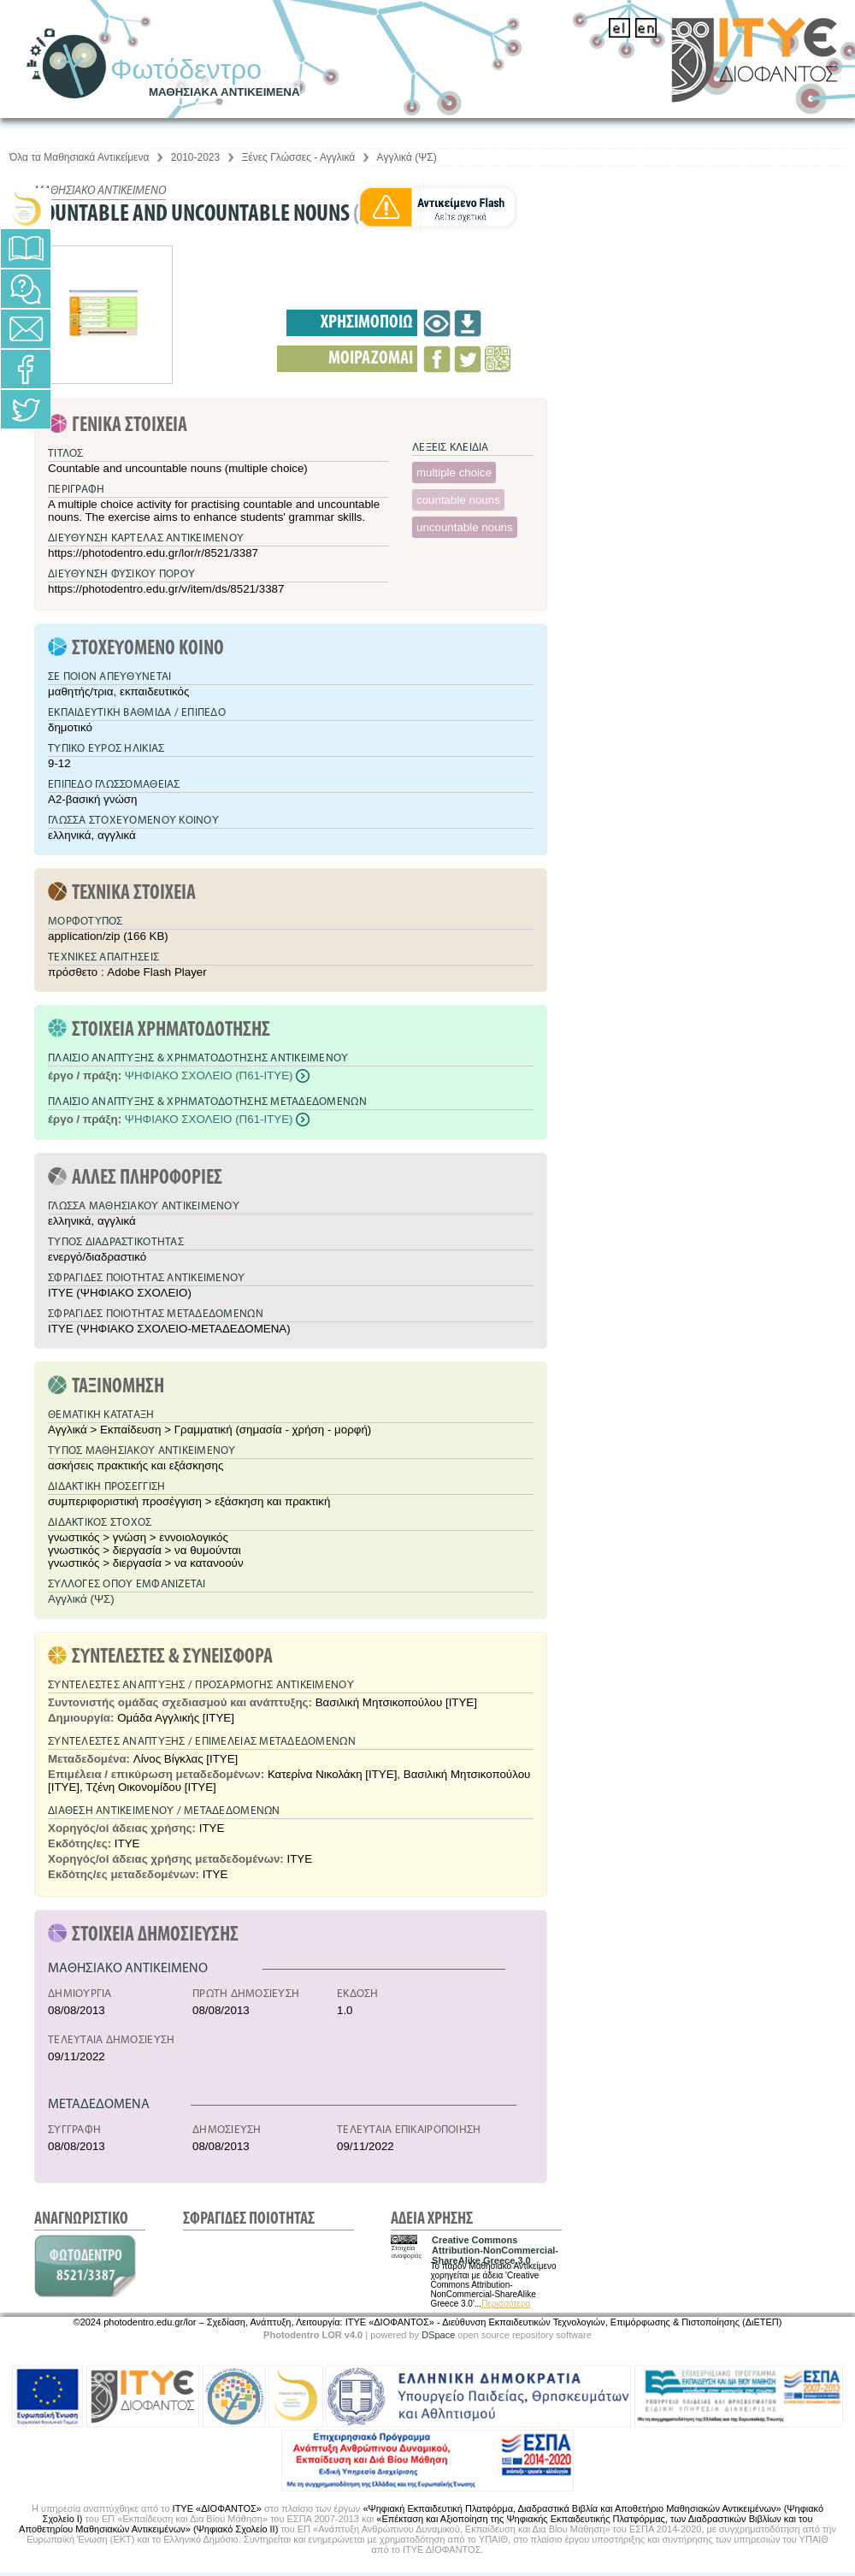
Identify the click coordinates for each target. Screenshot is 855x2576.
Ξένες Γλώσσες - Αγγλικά (299, 157)
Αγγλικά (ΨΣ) (407, 157)
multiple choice (454, 472)
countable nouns (458, 499)
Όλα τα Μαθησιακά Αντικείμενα (79, 157)
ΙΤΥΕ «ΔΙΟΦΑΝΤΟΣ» (217, 2508)
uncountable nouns (464, 527)
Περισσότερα (505, 2303)
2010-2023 (195, 157)
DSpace (438, 2335)
